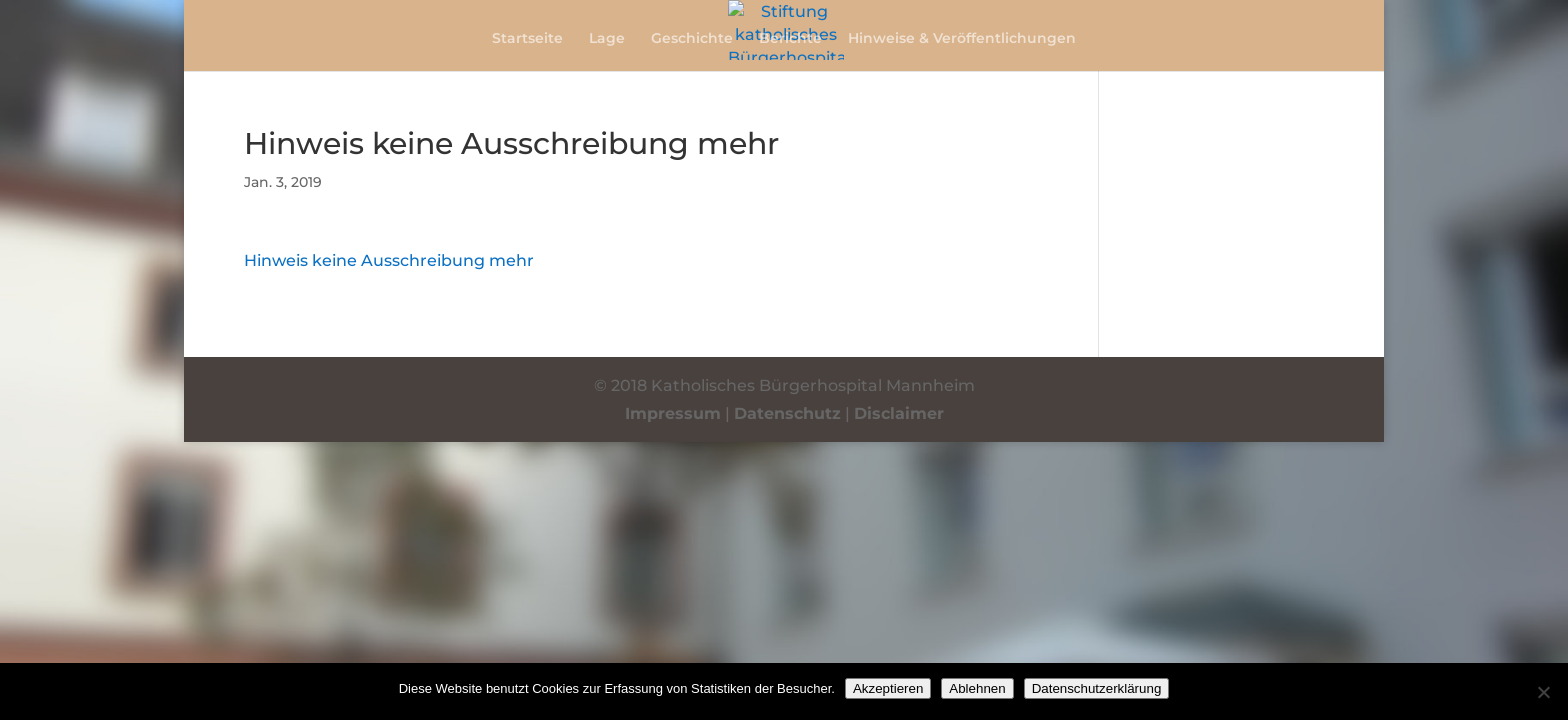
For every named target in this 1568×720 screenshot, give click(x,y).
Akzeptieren (888, 688)
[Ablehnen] (1543, 692)
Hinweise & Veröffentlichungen (962, 39)
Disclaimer (899, 413)
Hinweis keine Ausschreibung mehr (389, 260)
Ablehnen (977, 688)
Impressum (673, 413)
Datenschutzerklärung (1097, 688)
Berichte (790, 39)
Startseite (527, 39)
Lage (607, 39)
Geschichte (692, 39)
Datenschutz (787, 413)
